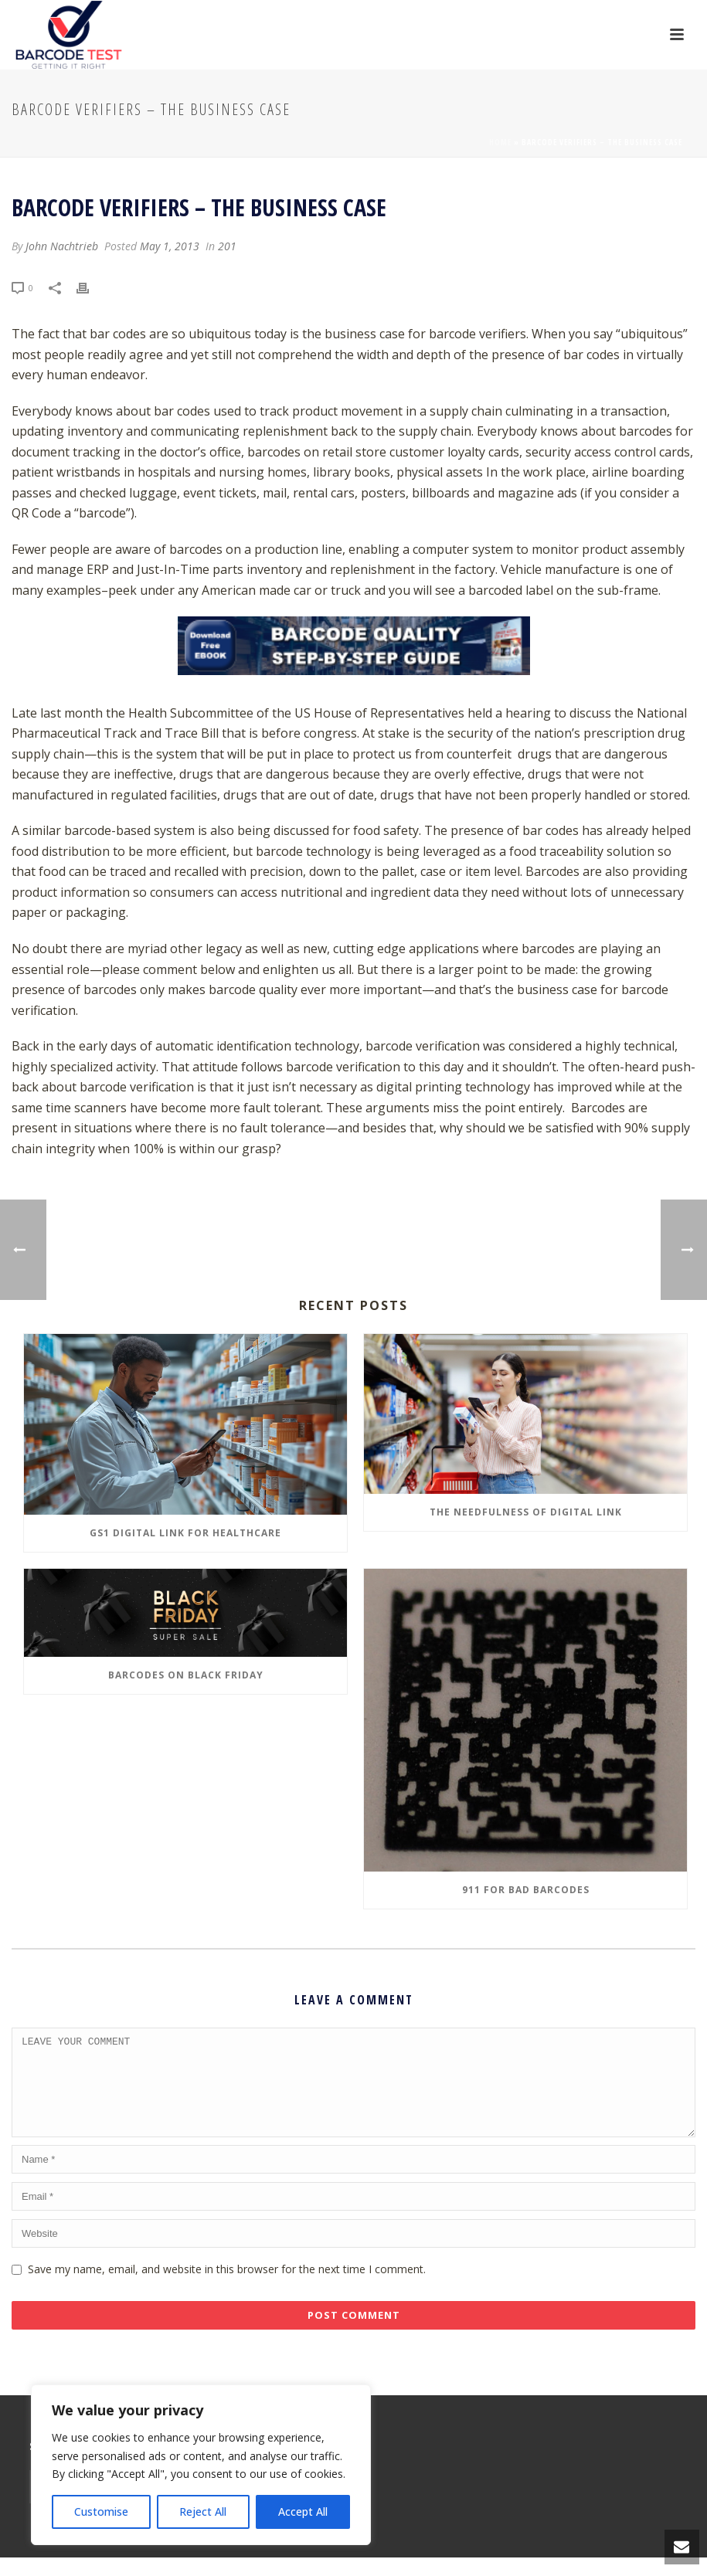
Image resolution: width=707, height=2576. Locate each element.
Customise (101, 2511)
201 (227, 246)
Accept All (303, 2511)
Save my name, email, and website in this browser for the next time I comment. (227, 2287)
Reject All (202, 2511)
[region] (201, 2464)
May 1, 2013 (169, 246)
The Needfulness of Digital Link (526, 1512)
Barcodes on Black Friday (185, 1675)
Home (500, 142)
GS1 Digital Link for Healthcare (185, 1532)
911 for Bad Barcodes (526, 1889)
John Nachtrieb (61, 246)
